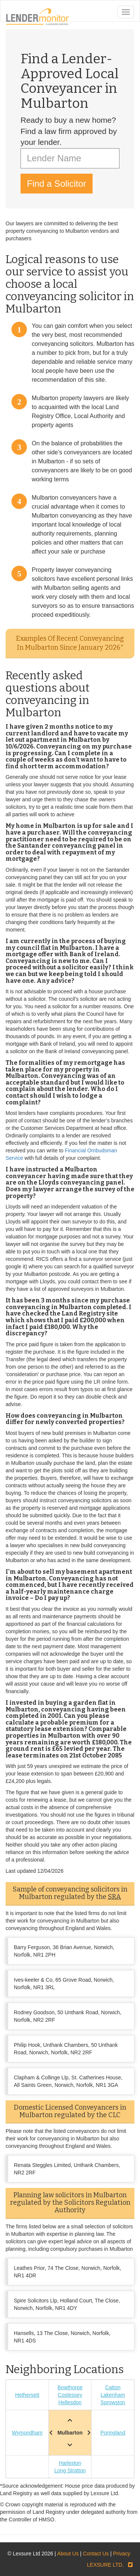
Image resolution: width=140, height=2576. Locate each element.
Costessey (70, 2395)
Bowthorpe (70, 2387)
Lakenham (112, 2395)
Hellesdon (69, 2402)
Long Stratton (69, 2470)
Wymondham (27, 2433)
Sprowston (112, 2402)
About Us (68, 2554)
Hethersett (27, 2395)
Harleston (70, 2463)
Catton (113, 2387)
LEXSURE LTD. (105, 2565)
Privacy (121, 2554)
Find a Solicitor (56, 184)
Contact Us (96, 2554)
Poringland (112, 2433)
